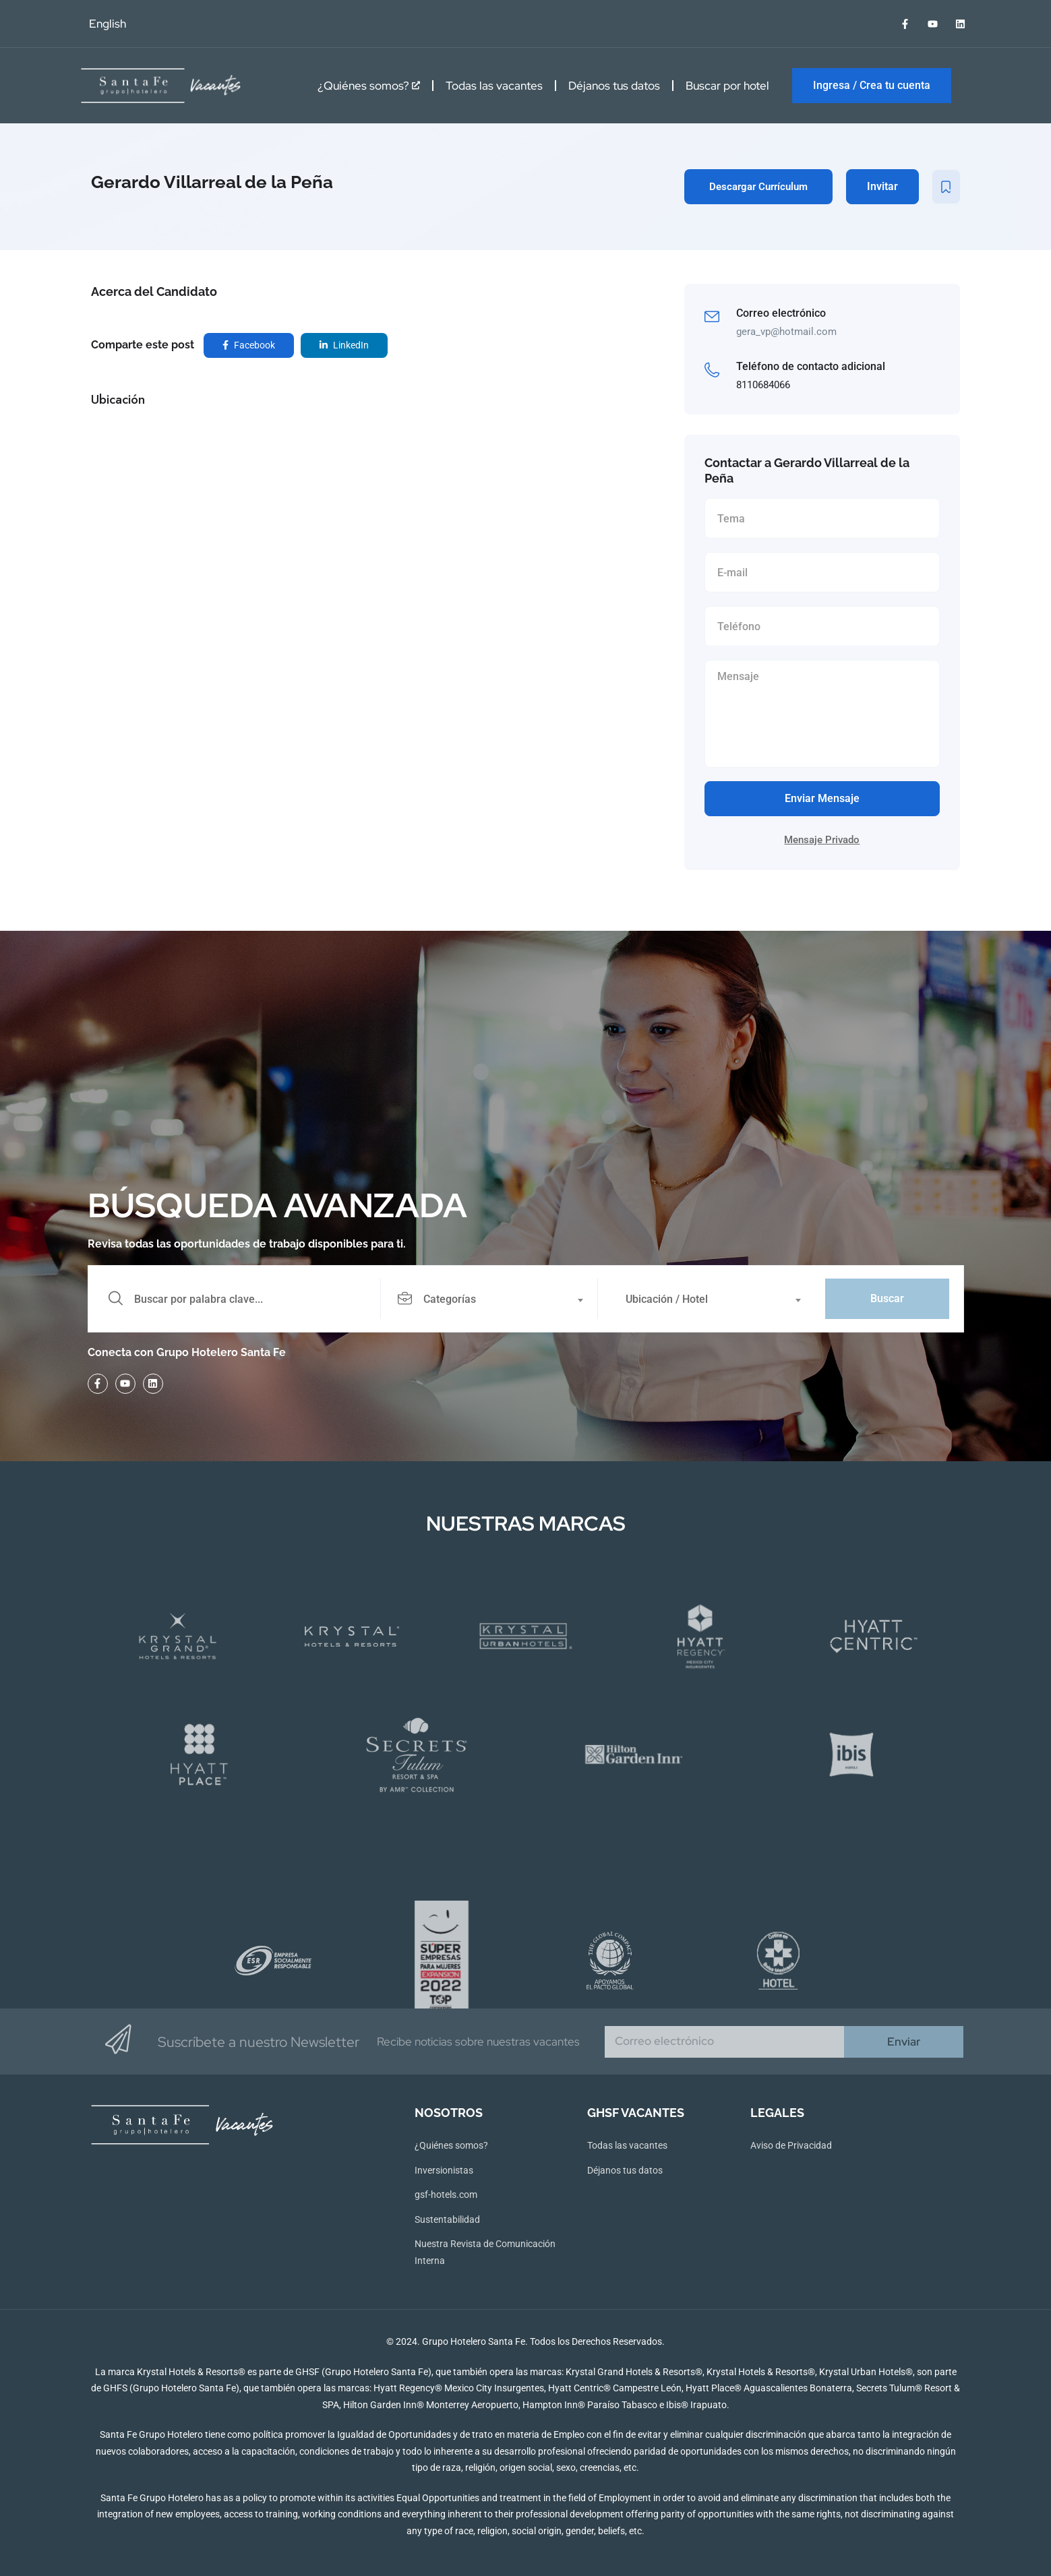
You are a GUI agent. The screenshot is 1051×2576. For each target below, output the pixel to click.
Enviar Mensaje (822, 798)
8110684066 (763, 385)
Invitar (882, 186)
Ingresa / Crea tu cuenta (871, 85)
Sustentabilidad (447, 2219)
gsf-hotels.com (446, 2194)
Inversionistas (444, 2170)
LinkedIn (344, 345)
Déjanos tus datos (614, 85)
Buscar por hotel (727, 85)
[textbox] (488, 1299)
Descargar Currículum (758, 187)
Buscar (887, 1298)
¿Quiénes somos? (369, 85)
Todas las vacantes (494, 85)
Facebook (248, 345)
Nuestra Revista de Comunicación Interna (485, 2252)
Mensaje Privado (822, 840)
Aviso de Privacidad (791, 2145)
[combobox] (496, 1299)
